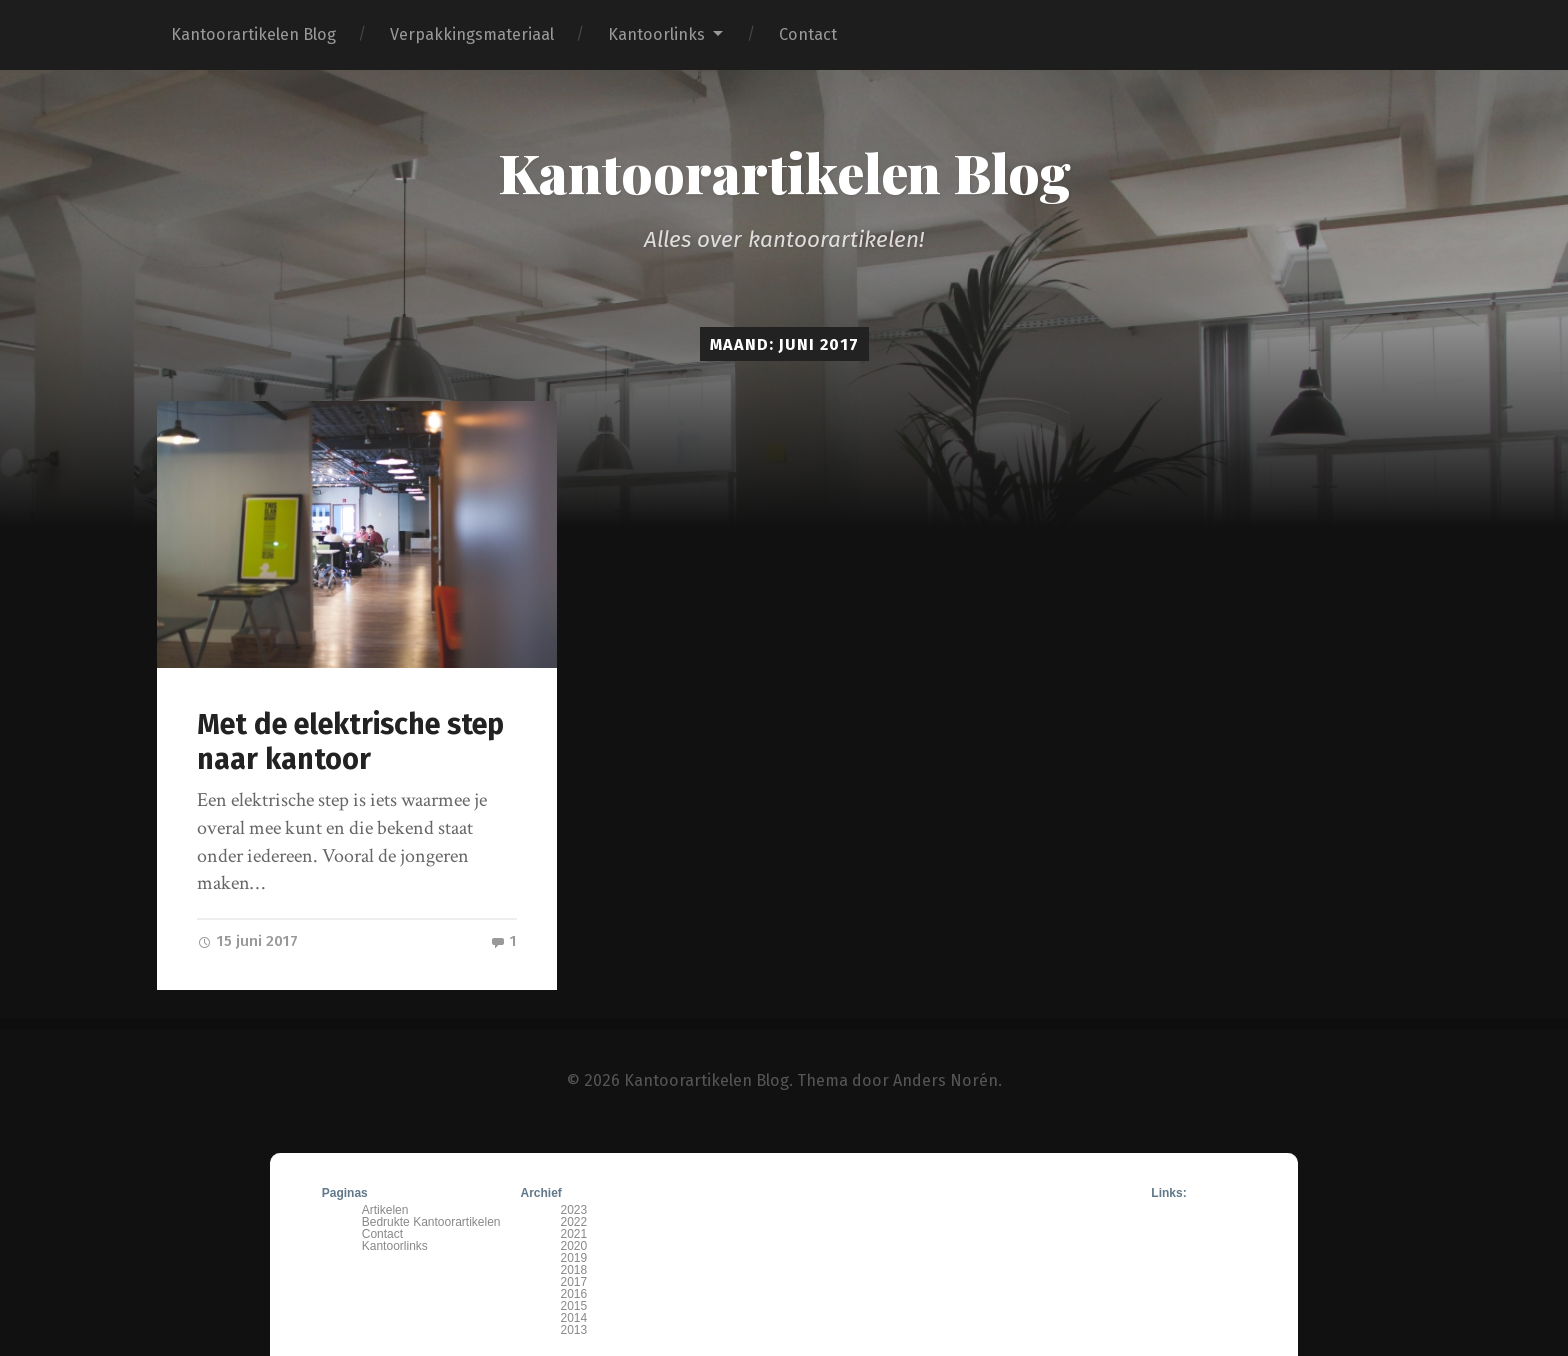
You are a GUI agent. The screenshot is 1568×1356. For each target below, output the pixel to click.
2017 (574, 1282)
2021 (574, 1234)
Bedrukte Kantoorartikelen (431, 1222)
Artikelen (385, 1210)
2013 (574, 1330)
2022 (574, 1222)
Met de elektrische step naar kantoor (350, 742)
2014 (574, 1318)
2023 (574, 1210)
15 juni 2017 (247, 941)
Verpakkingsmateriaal (472, 34)
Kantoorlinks (656, 34)
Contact (808, 34)
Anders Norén (945, 1080)
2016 (574, 1294)
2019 (574, 1258)
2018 (574, 1270)
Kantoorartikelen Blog (253, 34)
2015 (574, 1306)
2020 (574, 1246)
